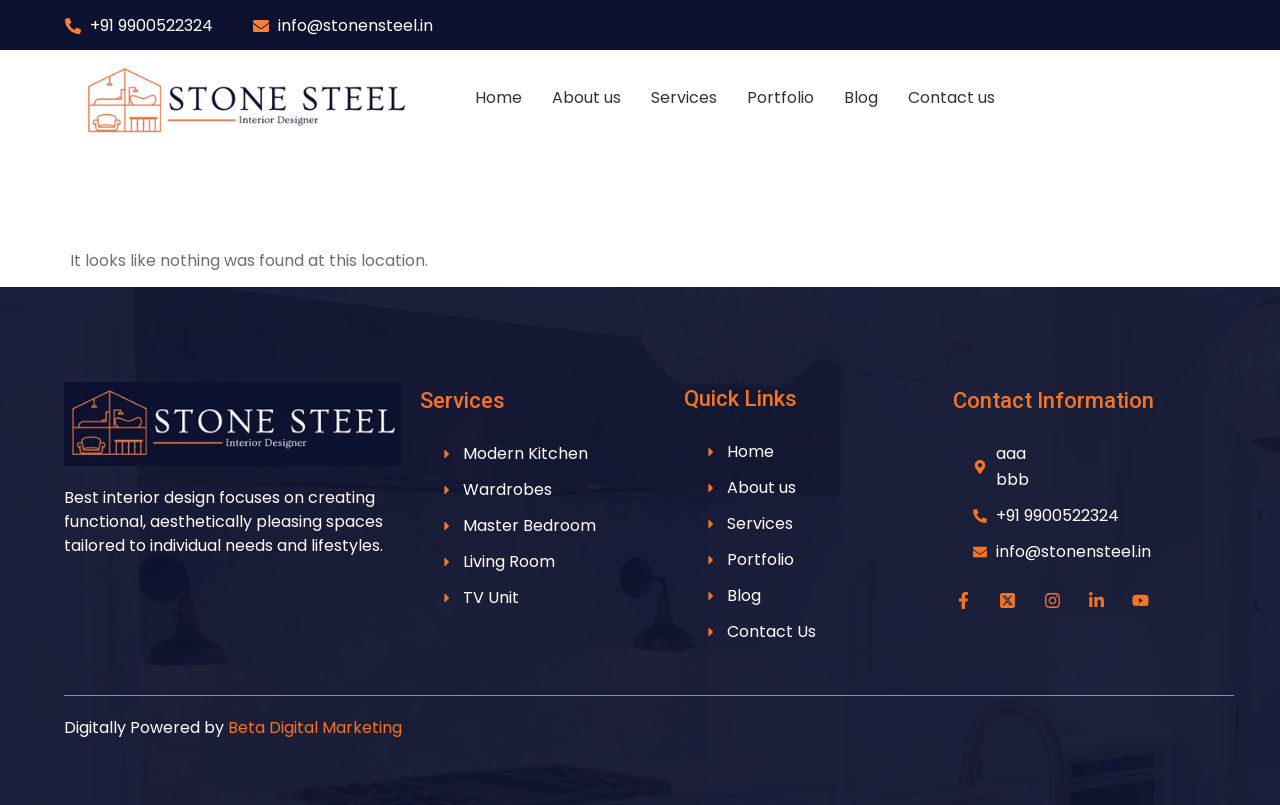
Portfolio (780, 97)
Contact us (951, 97)
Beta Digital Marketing (315, 727)
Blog (861, 97)
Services (684, 97)
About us (586, 97)
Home (498, 97)
